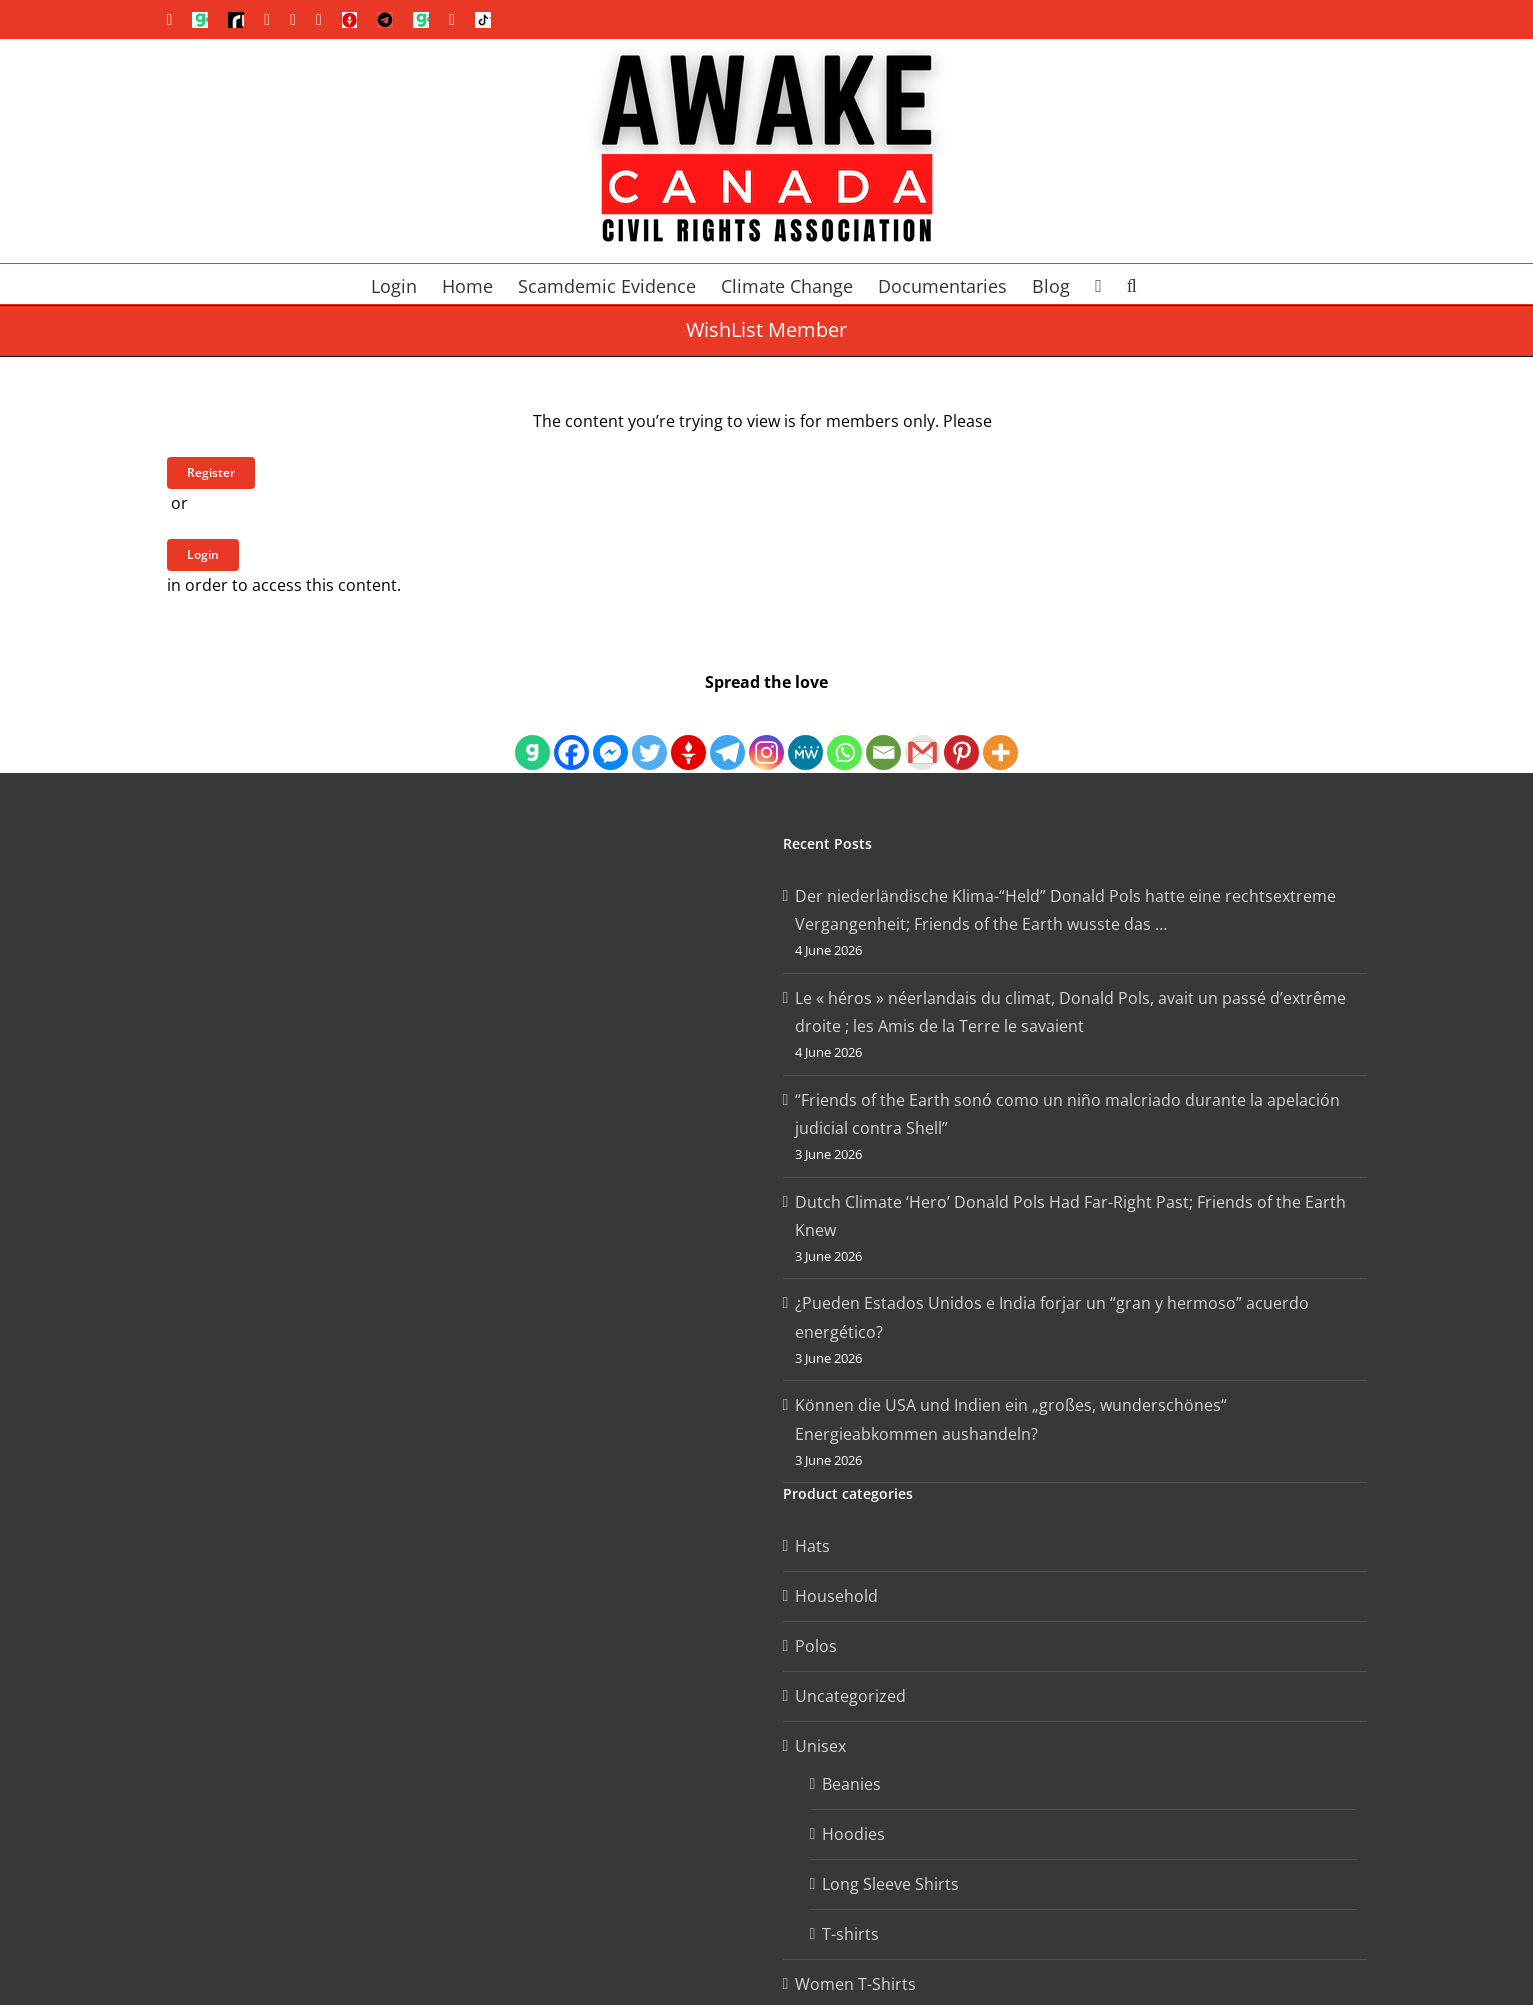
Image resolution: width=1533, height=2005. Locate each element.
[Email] (883, 735)
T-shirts (850, 1934)
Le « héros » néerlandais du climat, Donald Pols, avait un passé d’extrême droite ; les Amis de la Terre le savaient (1070, 1012)
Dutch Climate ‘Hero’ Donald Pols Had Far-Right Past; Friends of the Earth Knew (1070, 1216)
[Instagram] (766, 735)
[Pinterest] (961, 735)
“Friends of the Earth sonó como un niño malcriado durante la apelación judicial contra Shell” (1067, 1114)
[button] (1132, 284)
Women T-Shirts (855, 1984)
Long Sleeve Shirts (890, 1884)
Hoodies (853, 1834)
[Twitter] (649, 735)
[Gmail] (922, 735)
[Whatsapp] (844, 735)
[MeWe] (805, 735)
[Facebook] (571, 735)
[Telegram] (727, 735)
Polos (816, 1646)
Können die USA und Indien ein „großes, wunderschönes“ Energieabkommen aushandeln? (1011, 1419)
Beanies (851, 1784)
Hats (812, 1546)
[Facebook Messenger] (610, 735)
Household (836, 1596)
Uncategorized (850, 1696)
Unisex (820, 1746)
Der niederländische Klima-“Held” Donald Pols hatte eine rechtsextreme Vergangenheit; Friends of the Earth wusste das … (1065, 910)
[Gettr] (688, 735)
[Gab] (532, 735)
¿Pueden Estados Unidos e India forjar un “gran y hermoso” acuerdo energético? (1052, 1317)
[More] (1000, 735)
